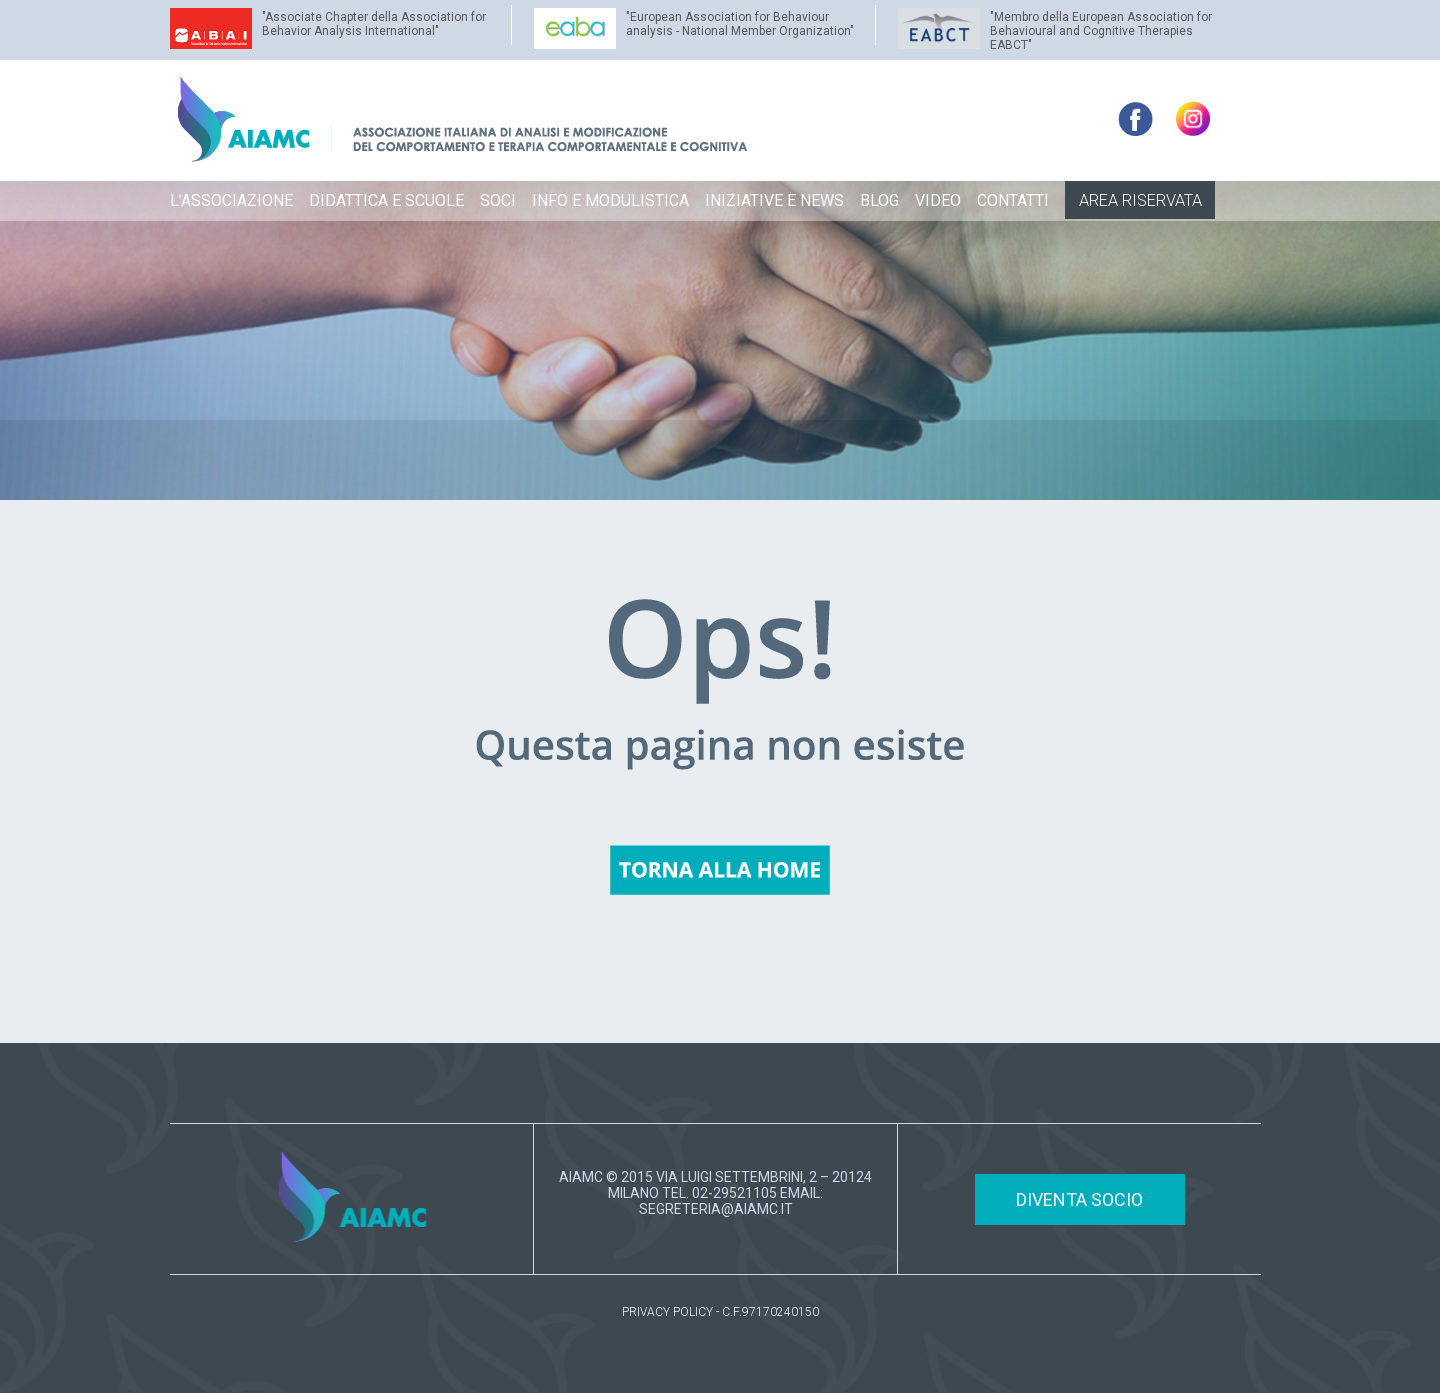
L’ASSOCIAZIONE (231, 200)
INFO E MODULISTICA (610, 200)
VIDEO (938, 200)
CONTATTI (1013, 200)
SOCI (498, 200)
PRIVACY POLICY (667, 1312)
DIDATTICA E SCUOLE (386, 200)
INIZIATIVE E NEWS (774, 200)
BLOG (879, 200)
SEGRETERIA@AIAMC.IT (716, 1209)
